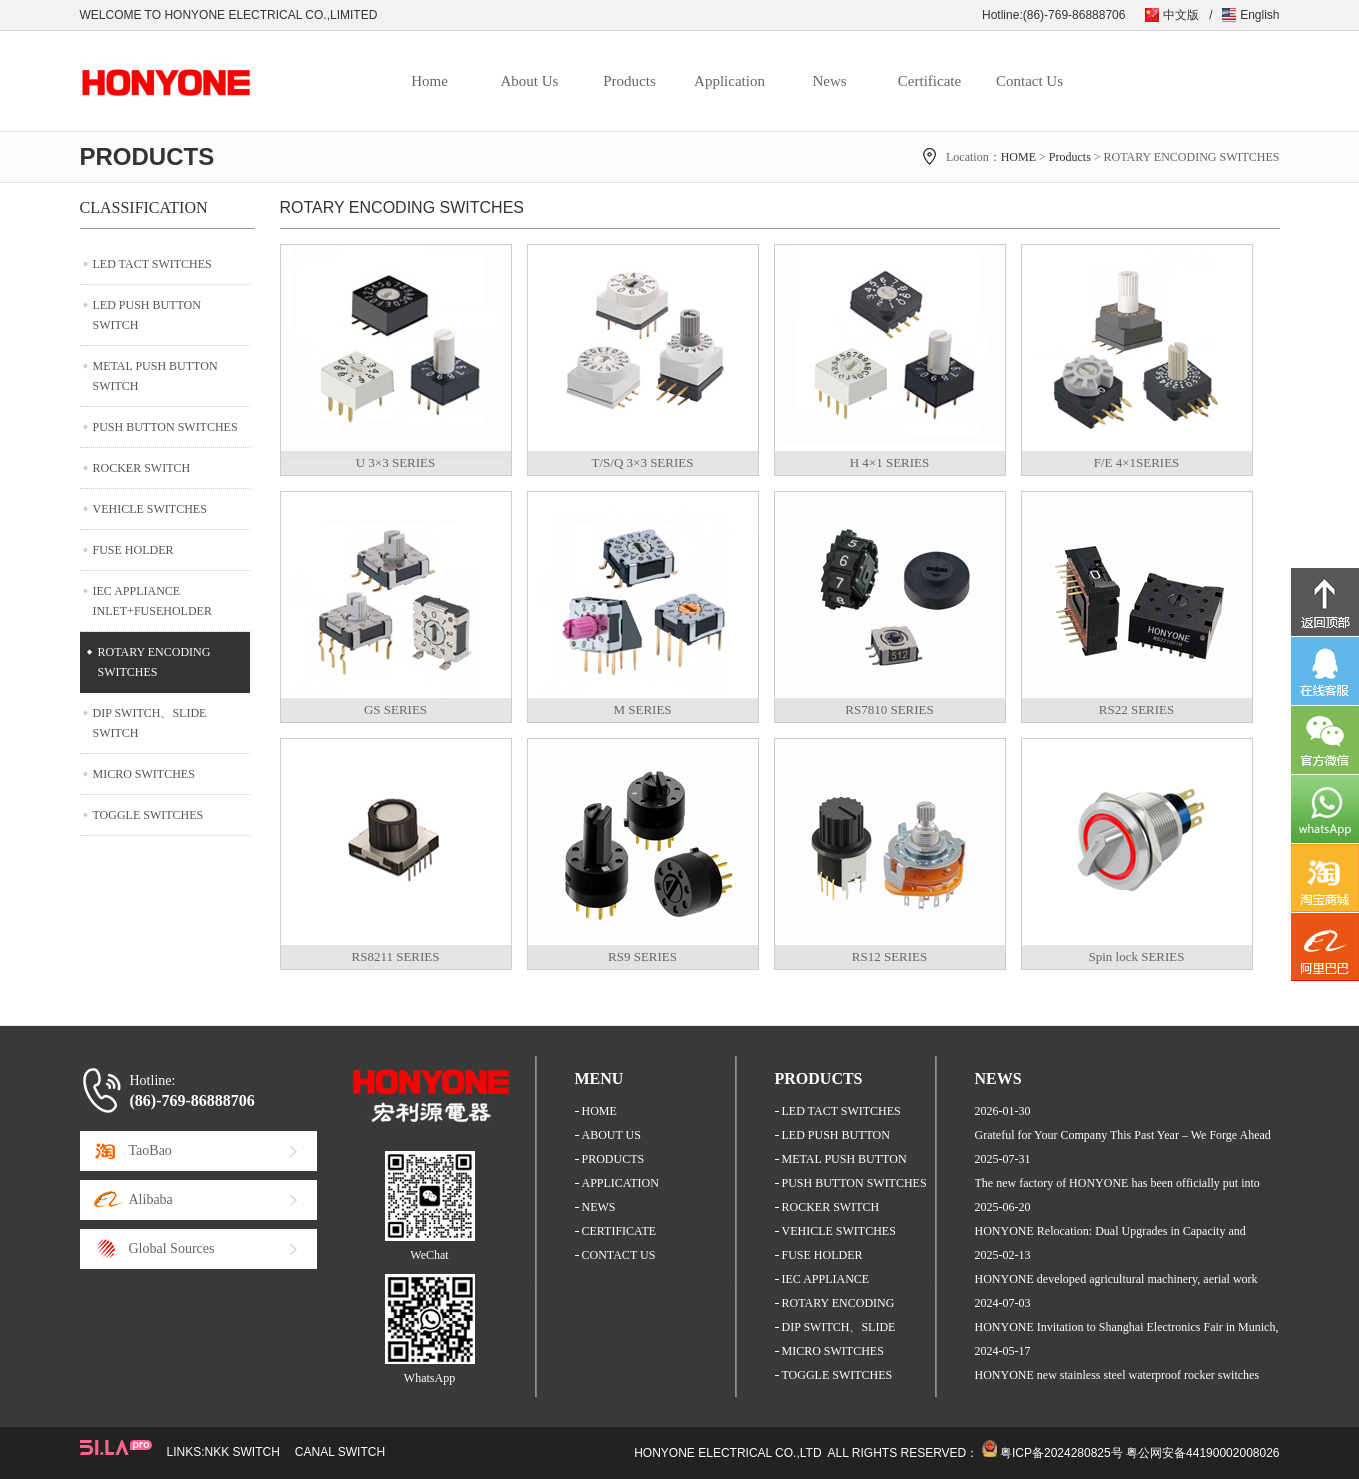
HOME (1018, 157)
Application (729, 81)
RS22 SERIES (1137, 709)
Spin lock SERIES (1136, 956)
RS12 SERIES (890, 956)
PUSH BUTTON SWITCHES (165, 427)
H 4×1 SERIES (890, 462)
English (1259, 15)
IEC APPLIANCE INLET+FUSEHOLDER (152, 601)
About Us (530, 81)
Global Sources (172, 1248)
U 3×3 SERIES (396, 462)
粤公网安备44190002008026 (1202, 1453)
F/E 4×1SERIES (1137, 462)
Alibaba (151, 1199)
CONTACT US (619, 1255)
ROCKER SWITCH (142, 468)
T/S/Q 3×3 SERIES (643, 462)
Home (429, 81)
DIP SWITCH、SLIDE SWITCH (150, 723)
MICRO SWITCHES (144, 774)
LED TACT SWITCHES (152, 264)
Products (629, 81)
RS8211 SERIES (395, 956)
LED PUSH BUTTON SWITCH (147, 315)
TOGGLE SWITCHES (148, 815)
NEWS (599, 1207)
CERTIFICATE (619, 1231)
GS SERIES (395, 709)
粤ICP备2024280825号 (1061, 1453)
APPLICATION (620, 1183)
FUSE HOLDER (133, 550)
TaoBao (150, 1150)
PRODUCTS (613, 1159)
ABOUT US (611, 1135)
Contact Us (1029, 81)
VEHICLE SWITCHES (150, 509)
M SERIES (642, 709)
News (829, 81)
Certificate (929, 81)
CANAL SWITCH (340, 1452)
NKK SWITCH (242, 1452)
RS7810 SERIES (889, 709)
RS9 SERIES (642, 956)
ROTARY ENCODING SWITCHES (154, 662)
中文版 (1181, 15)
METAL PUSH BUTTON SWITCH (155, 376)
